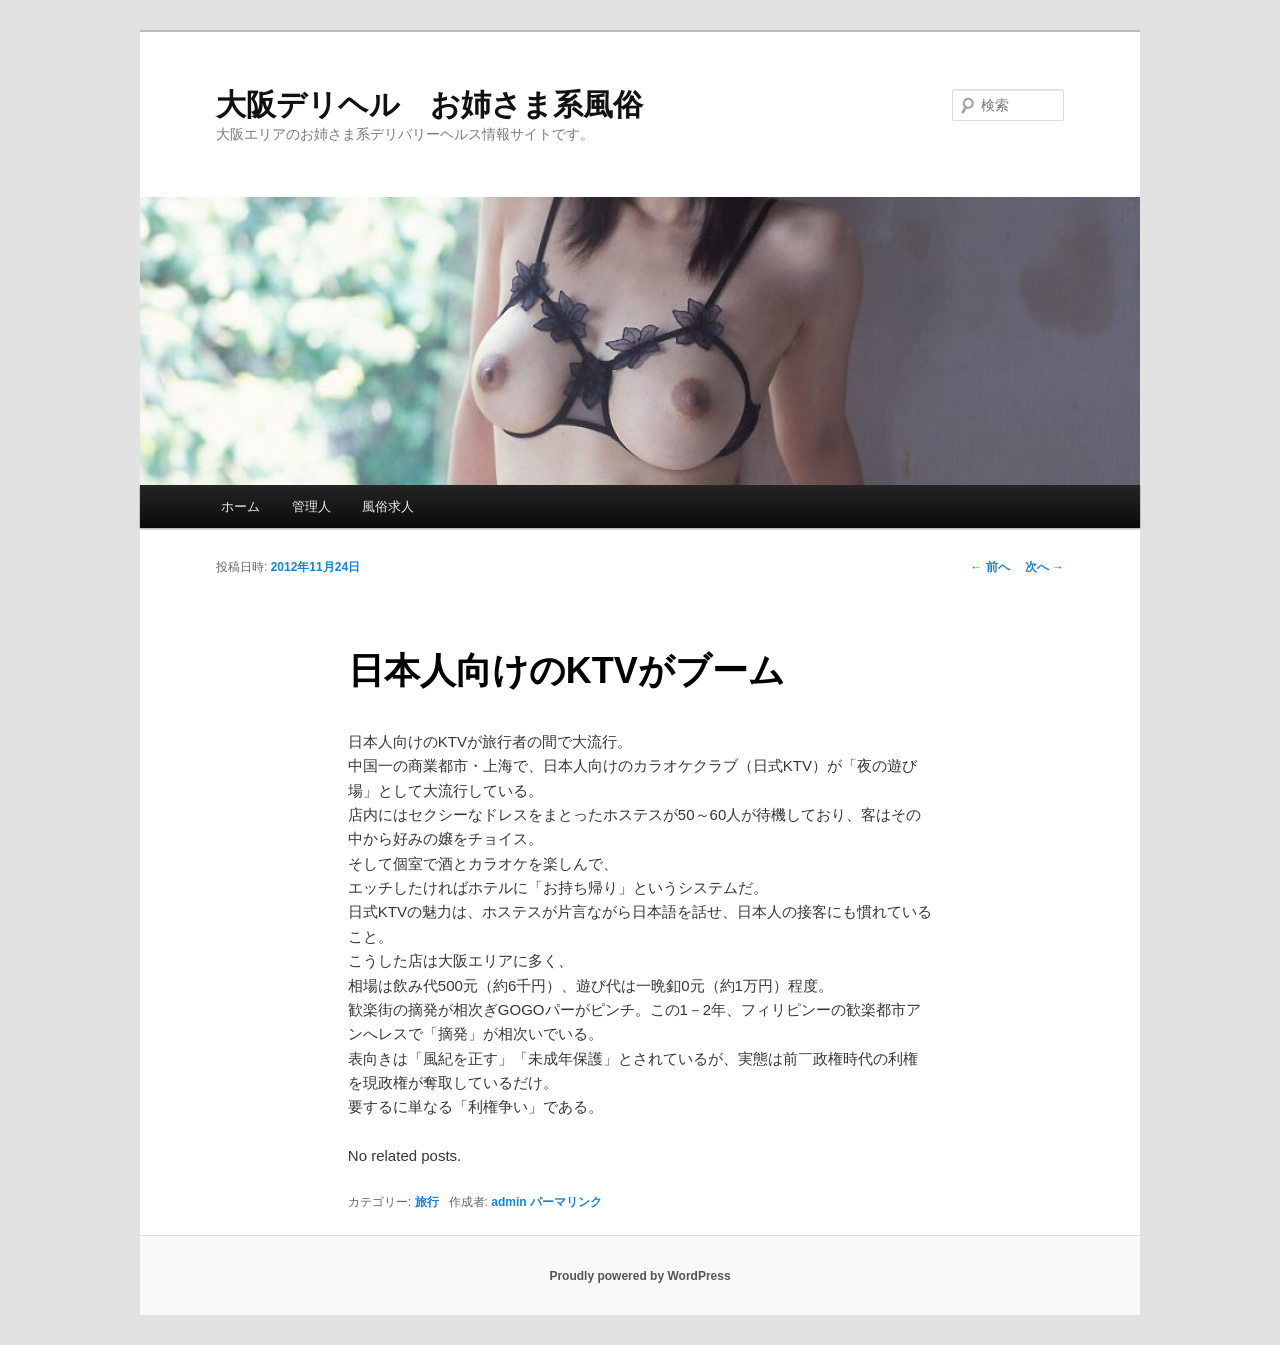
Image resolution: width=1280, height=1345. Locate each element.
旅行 (427, 1202)
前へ (989, 567)
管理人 (311, 506)
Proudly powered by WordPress (639, 1276)
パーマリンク (566, 1202)
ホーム (240, 506)
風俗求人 (388, 506)
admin (508, 1202)
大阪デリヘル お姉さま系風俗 (429, 104)
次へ (1044, 567)
